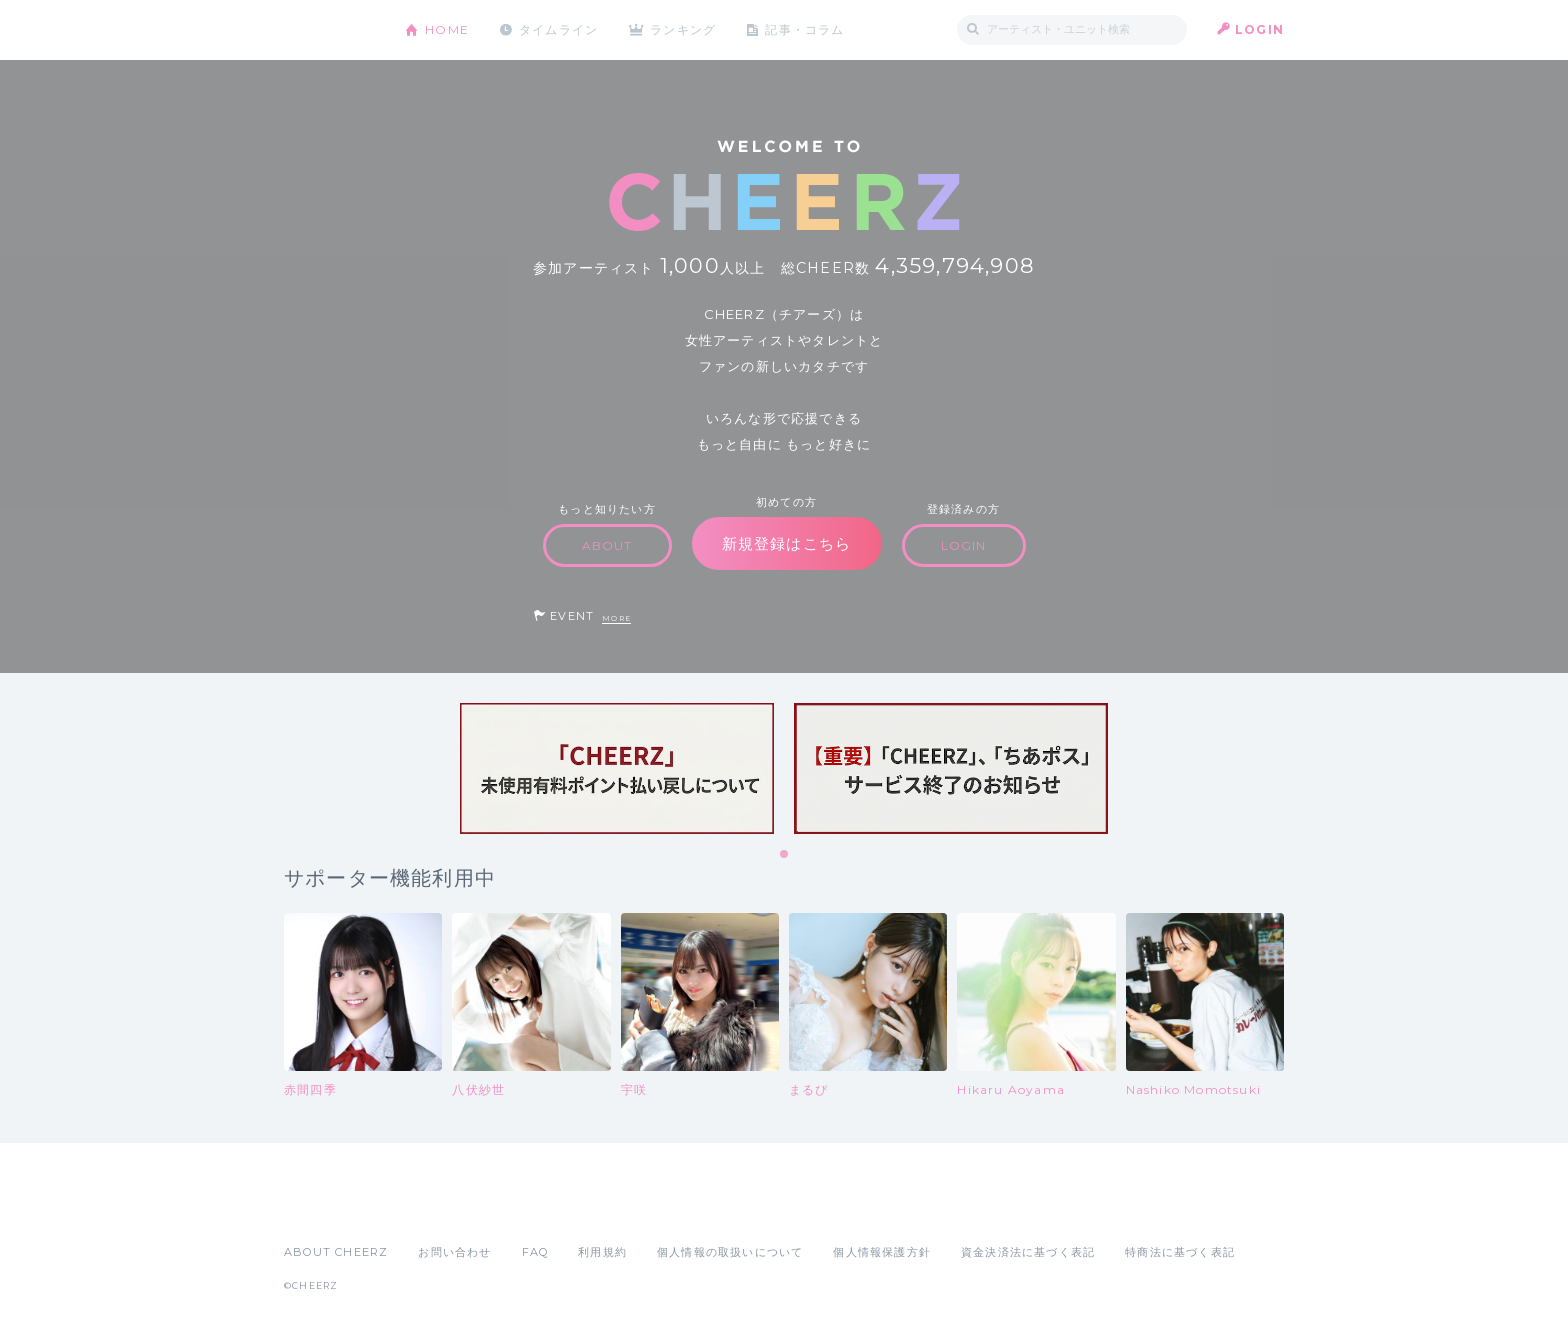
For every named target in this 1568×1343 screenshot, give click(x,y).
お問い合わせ (454, 1252)
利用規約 (602, 1252)
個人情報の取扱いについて (730, 1252)
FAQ (535, 1252)
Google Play (436, 1208)
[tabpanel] (617, 768)
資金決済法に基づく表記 (1028, 1252)
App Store (330, 1208)
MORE (616, 618)
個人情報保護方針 (882, 1252)
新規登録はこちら (787, 543)
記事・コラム (806, 29)
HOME (447, 29)
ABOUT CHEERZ (336, 1252)
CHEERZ (329, 30)
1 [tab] (785, 855)
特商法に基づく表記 (1180, 1252)
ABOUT (607, 545)
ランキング (685, 29)
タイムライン (558, 29)
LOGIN (1259, 29)
